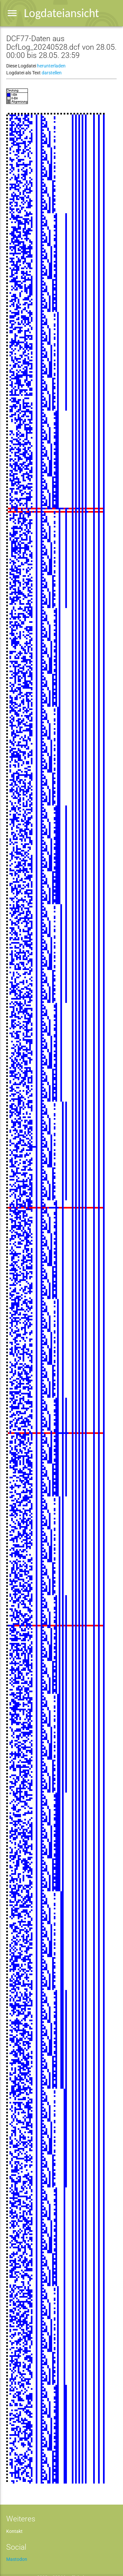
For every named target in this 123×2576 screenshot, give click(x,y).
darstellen (52, 72)
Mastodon (16, 2559)
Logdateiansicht (61, 13)
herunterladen (51, 65)
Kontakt (14, 2531)
